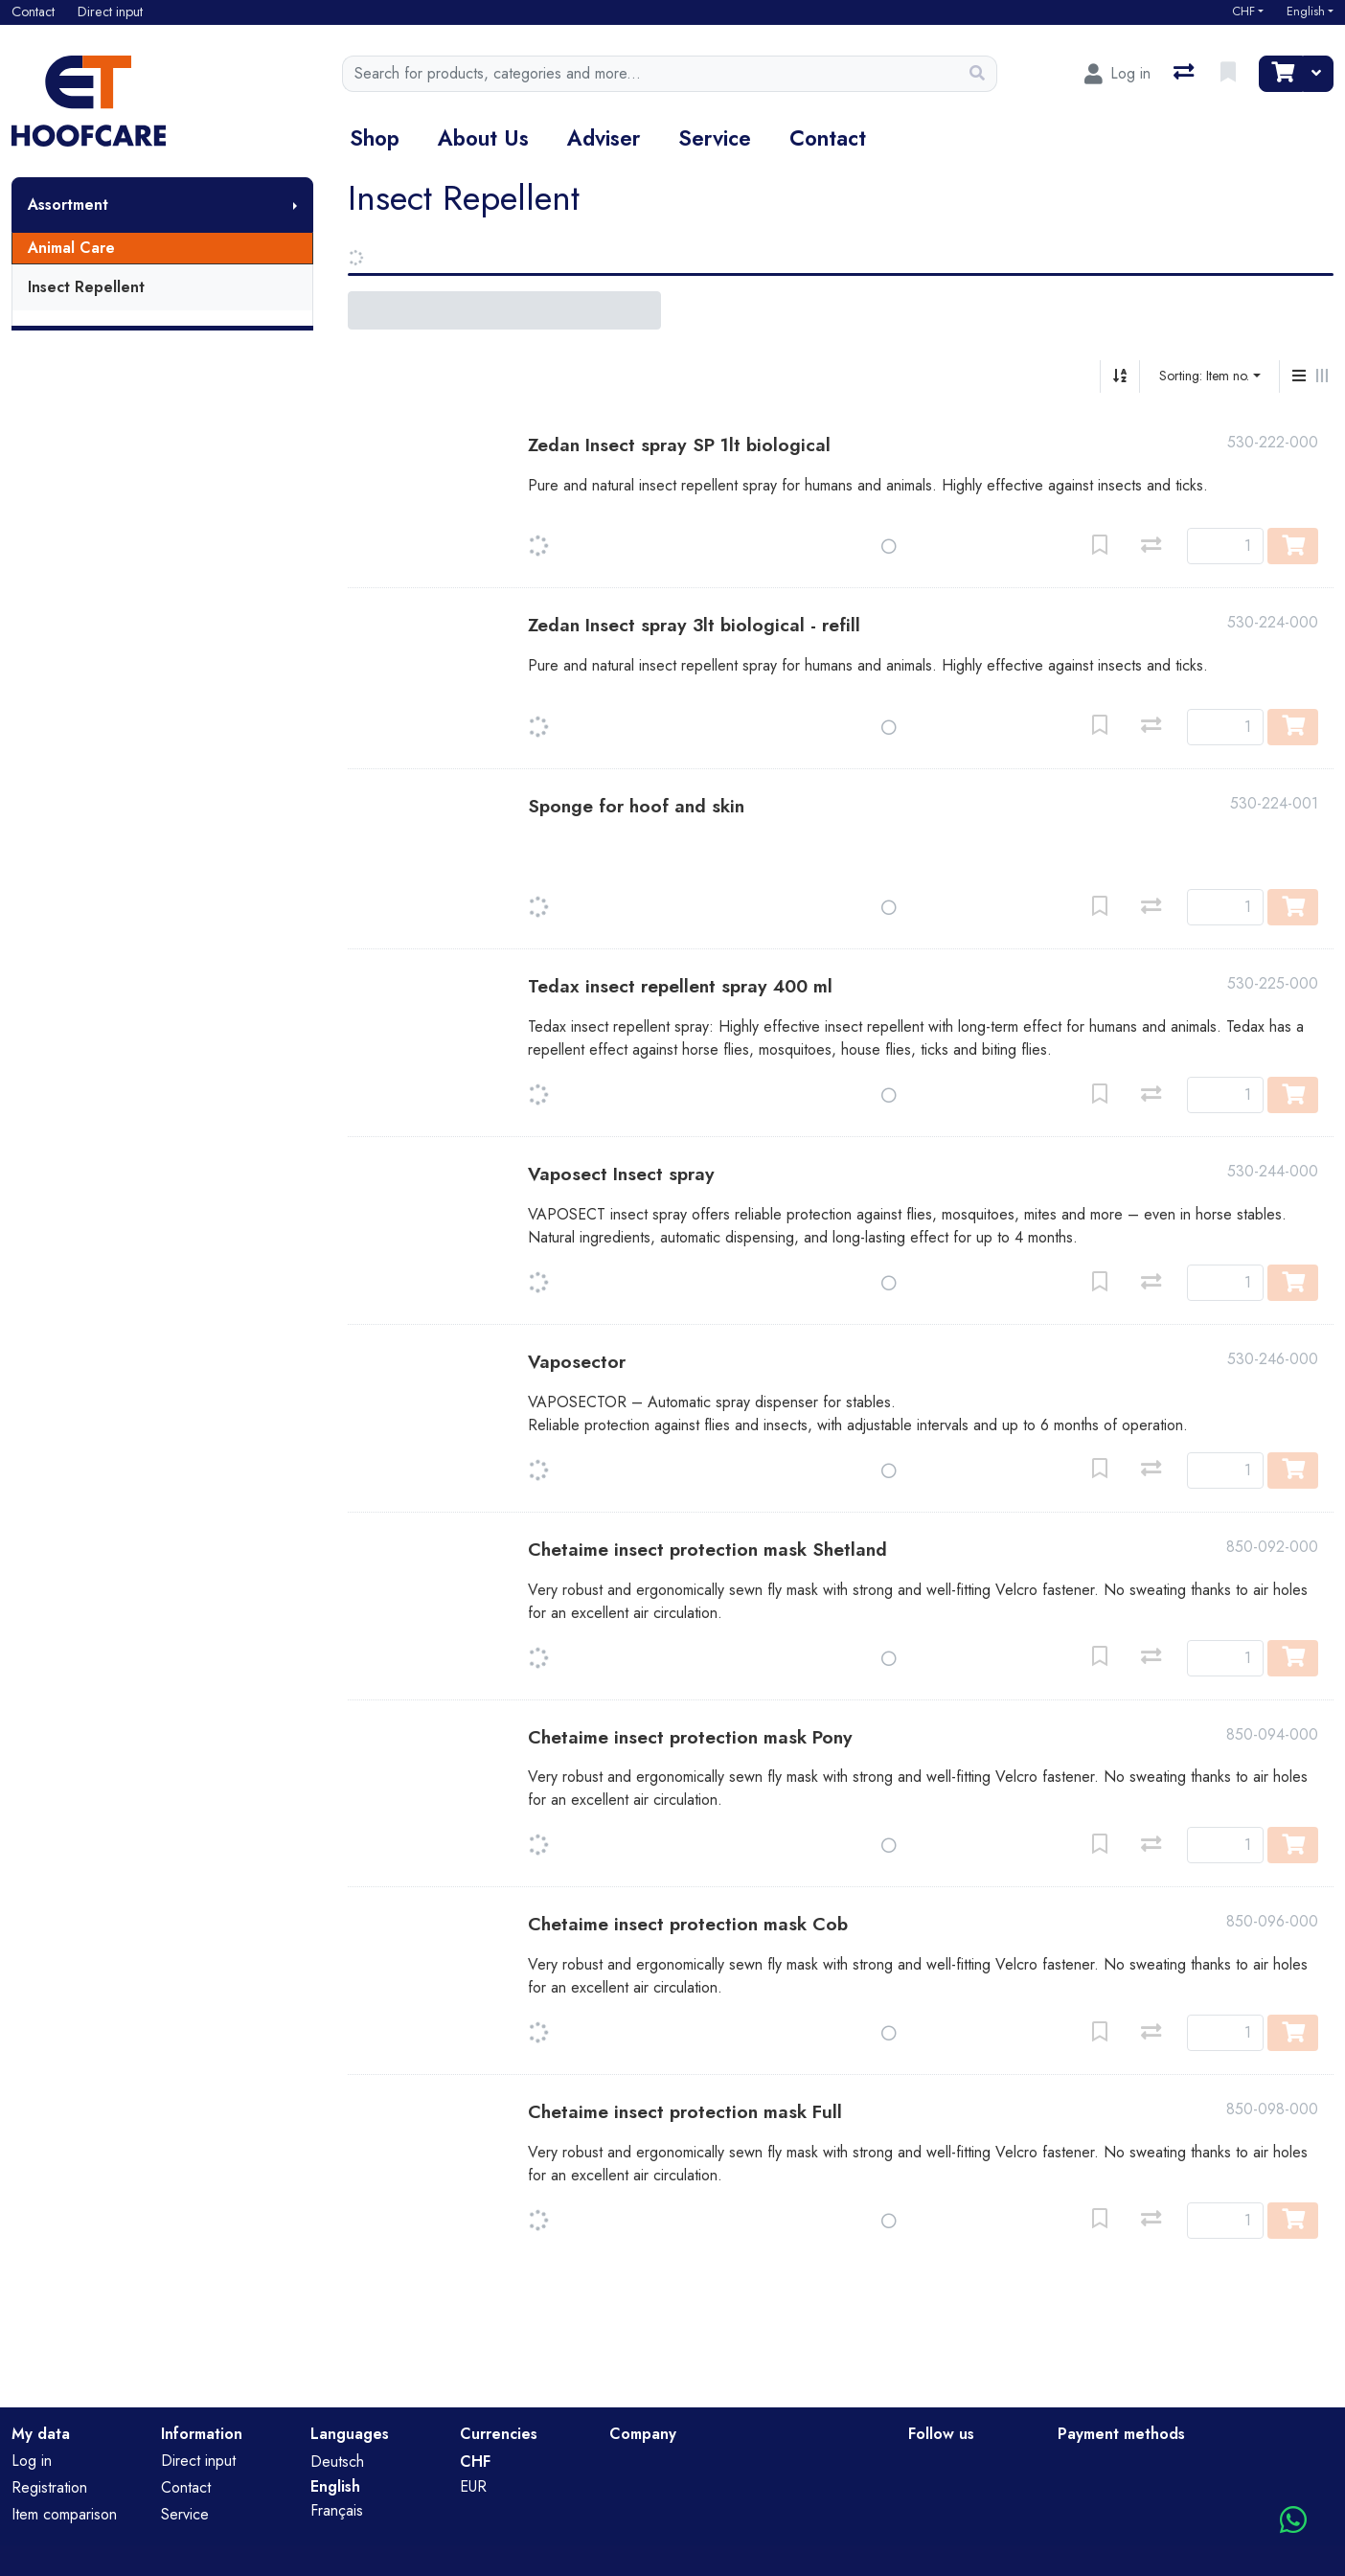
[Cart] (1281, 74)
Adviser (603, 138)
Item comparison (64, 2514)
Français (336, 2510)
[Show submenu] (295, 205)
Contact (827, 138)
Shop (374, 138)
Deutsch (337, 2462)
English (1306, 11)
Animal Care (71, 248)
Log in (31, 2461)
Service (714, 138)
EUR (473, 2486)
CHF (1243, 11)
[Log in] (1117, 74)
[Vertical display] (1299, 376)
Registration (49, 2487)
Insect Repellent (86, 287)
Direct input (198, 2461)
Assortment (68, 205)
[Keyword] (650, 74)
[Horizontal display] (1322, 376)
